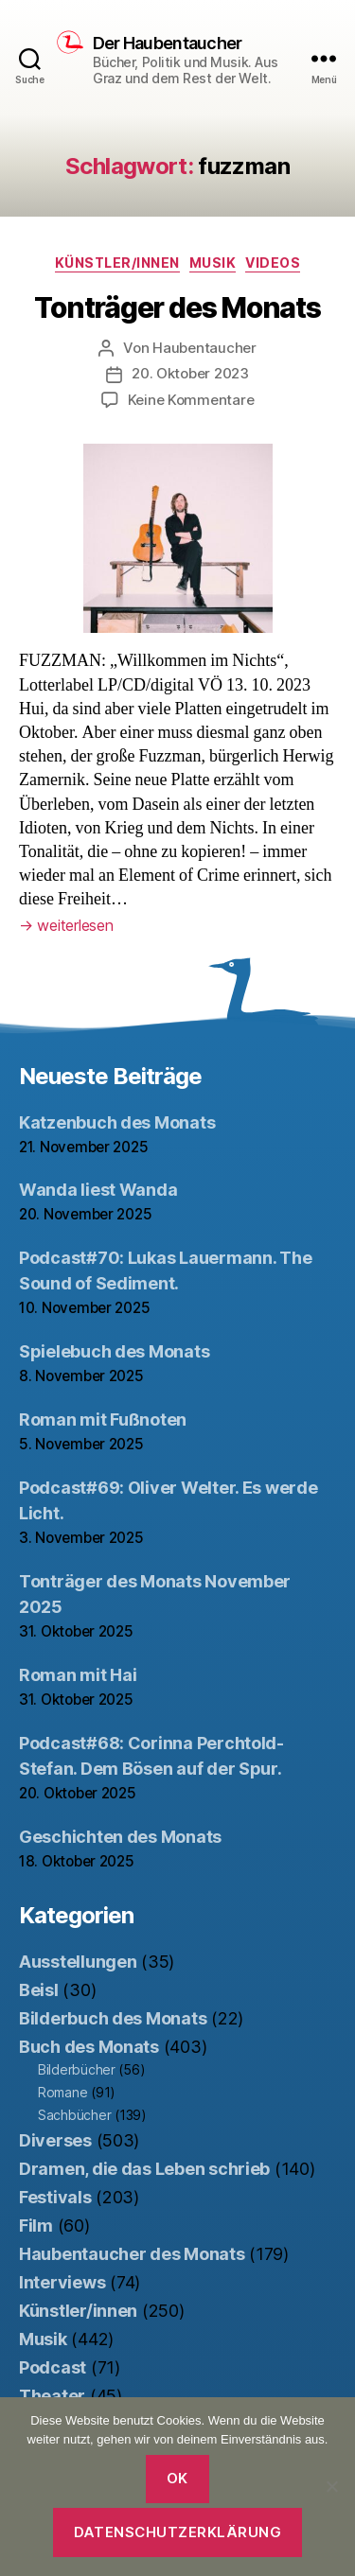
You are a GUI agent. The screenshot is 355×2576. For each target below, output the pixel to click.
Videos (272, 262)
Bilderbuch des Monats (112, 2018)
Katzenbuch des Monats (117, 1122)
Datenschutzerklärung (178, 2532)
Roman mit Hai (78, 1675)
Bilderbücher (76, 2069)
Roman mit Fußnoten (102, 1419)
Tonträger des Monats (177, 307)
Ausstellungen (78, 1961)
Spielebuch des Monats (114, 1351)
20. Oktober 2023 (190, 373)
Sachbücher (74, 2115)
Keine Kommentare (191, 400)
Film (36, 2225)
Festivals (55, 2197)
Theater (52, 2396)
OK (177, 2478)
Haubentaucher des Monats (132, 2254)
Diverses (55, 2140)
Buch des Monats (89, 2047)
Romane (62, 2092)
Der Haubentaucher (167, 43)
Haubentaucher (204, 348)
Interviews (62, 2282)
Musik (213, 262)
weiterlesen (66, 925)
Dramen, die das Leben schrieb (144, 2169)
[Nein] (331, 2486)
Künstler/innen (117, 262)
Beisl (39, 1990)
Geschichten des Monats (120, 1837)
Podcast (52, 2367)
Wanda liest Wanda (98, 1190)
